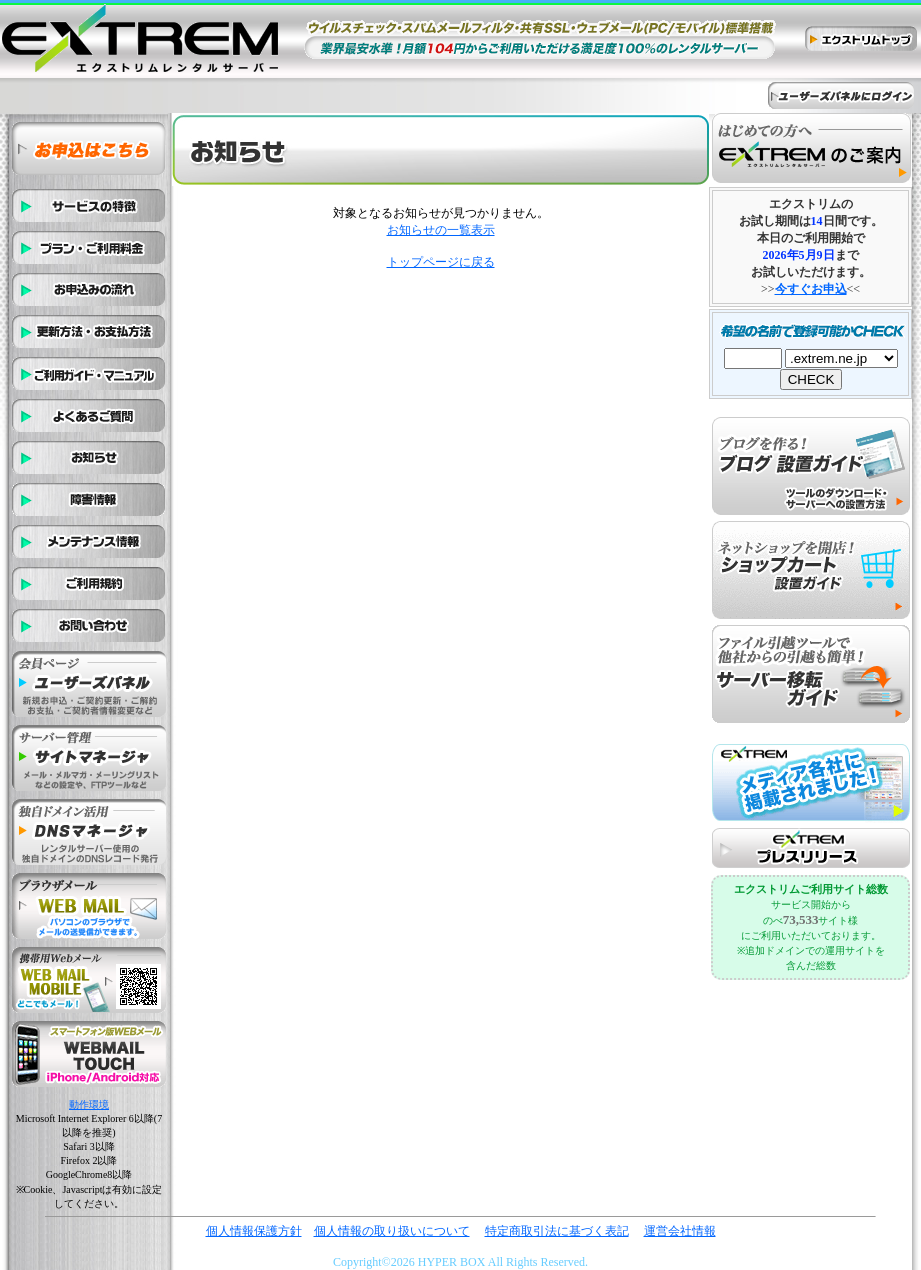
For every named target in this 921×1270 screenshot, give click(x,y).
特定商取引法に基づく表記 (557, 1231)
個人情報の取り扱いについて (392, 1231)
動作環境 (89, 1104)
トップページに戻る (441, 262)
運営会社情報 (680, 1231)
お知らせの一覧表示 (441, 230)
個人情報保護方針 (254, 1231)
